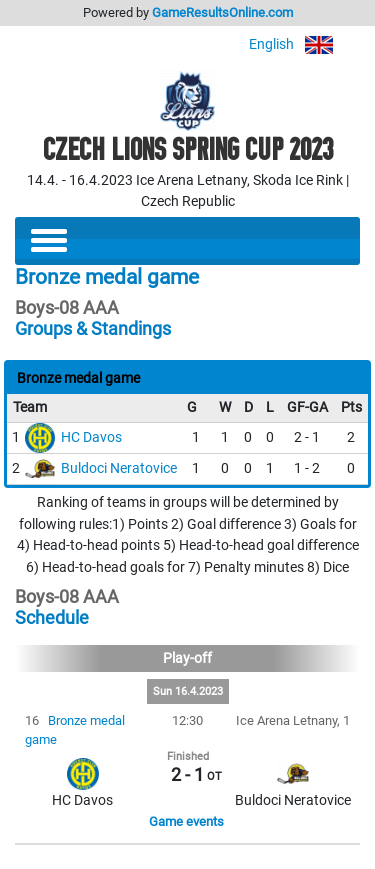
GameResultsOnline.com (222, 12)
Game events (186, 821)
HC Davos (91, 437)
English (304, 44)
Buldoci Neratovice (119, 468)
